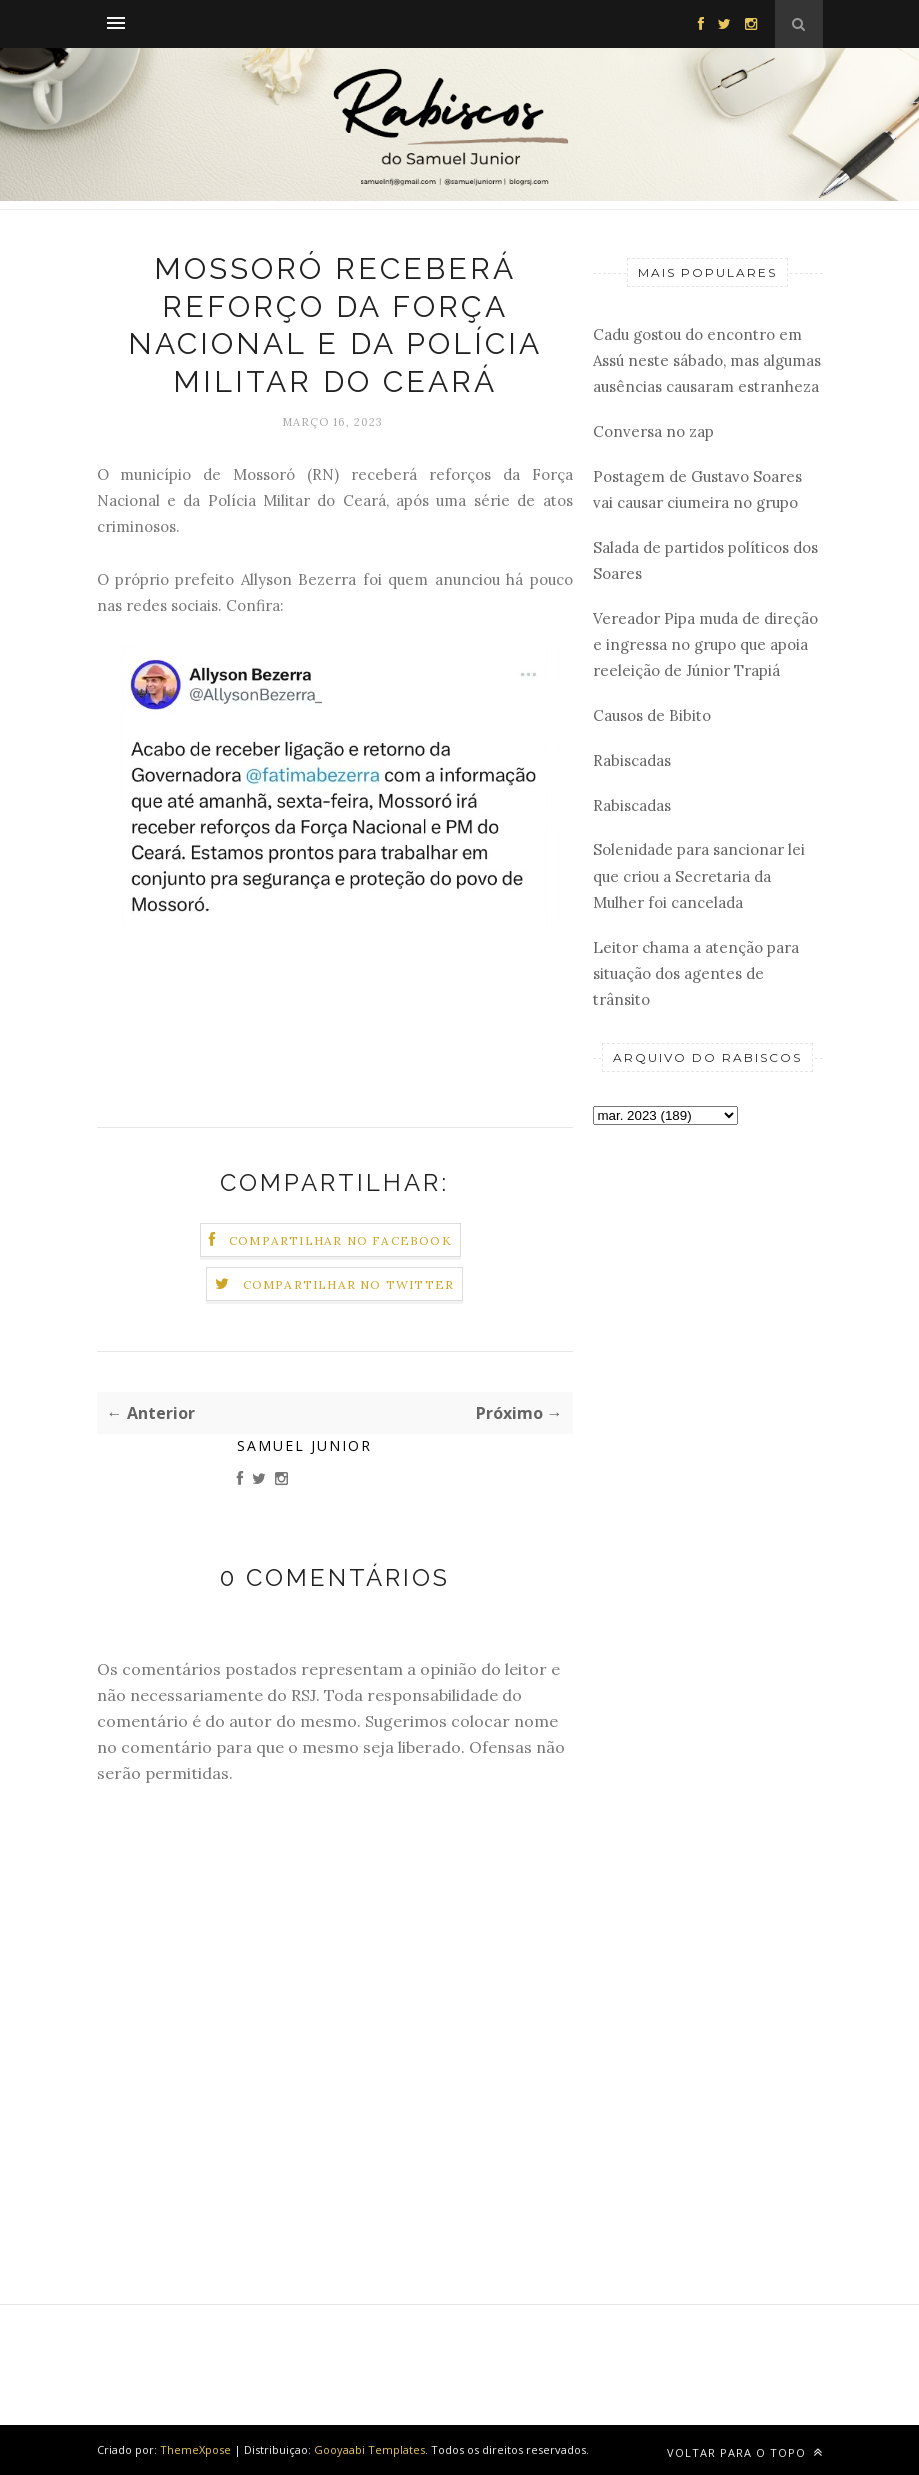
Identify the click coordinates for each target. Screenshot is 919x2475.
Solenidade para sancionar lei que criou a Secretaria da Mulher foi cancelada (699, 876)
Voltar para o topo (745, 2452)
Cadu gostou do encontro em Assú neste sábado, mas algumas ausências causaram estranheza (707, 361)
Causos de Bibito (652, 715)
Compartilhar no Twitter (349, 1284)
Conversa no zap (653, 431)
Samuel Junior (304, 1445)
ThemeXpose (195, 2449)
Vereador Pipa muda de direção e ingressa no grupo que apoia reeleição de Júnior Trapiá (705, 645)
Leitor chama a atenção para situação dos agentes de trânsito (696, 974)
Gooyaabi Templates (369, 2449)
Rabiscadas (632, 760)
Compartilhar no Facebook (340, 1240)
